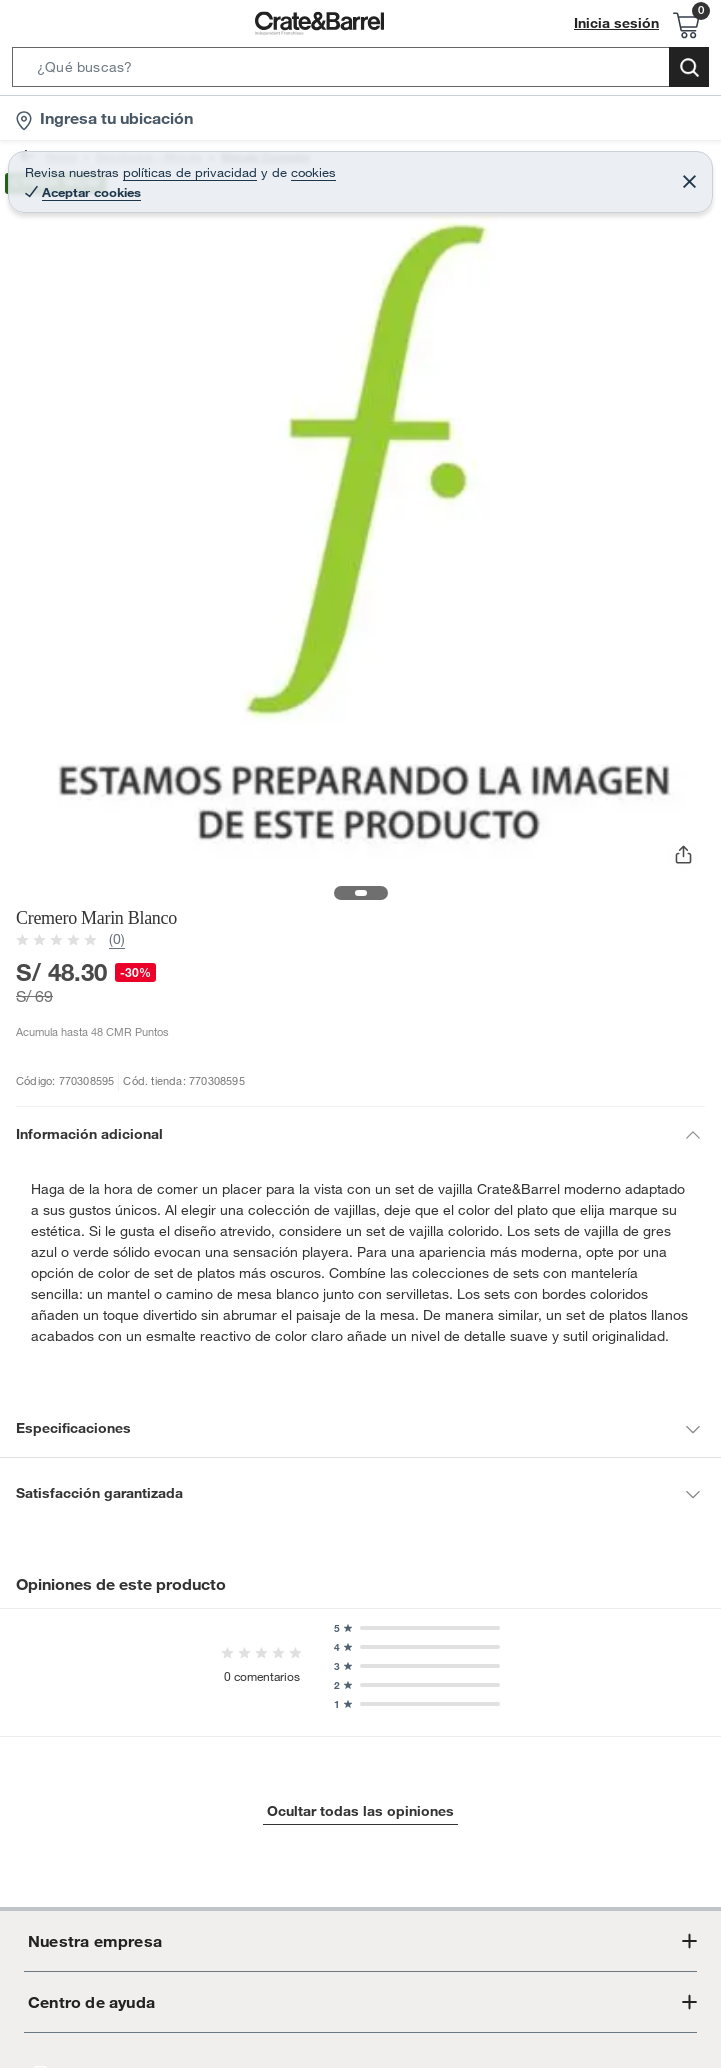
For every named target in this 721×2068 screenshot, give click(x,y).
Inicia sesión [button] (622, 23)
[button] (360, 71)
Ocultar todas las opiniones (361, 1790)
